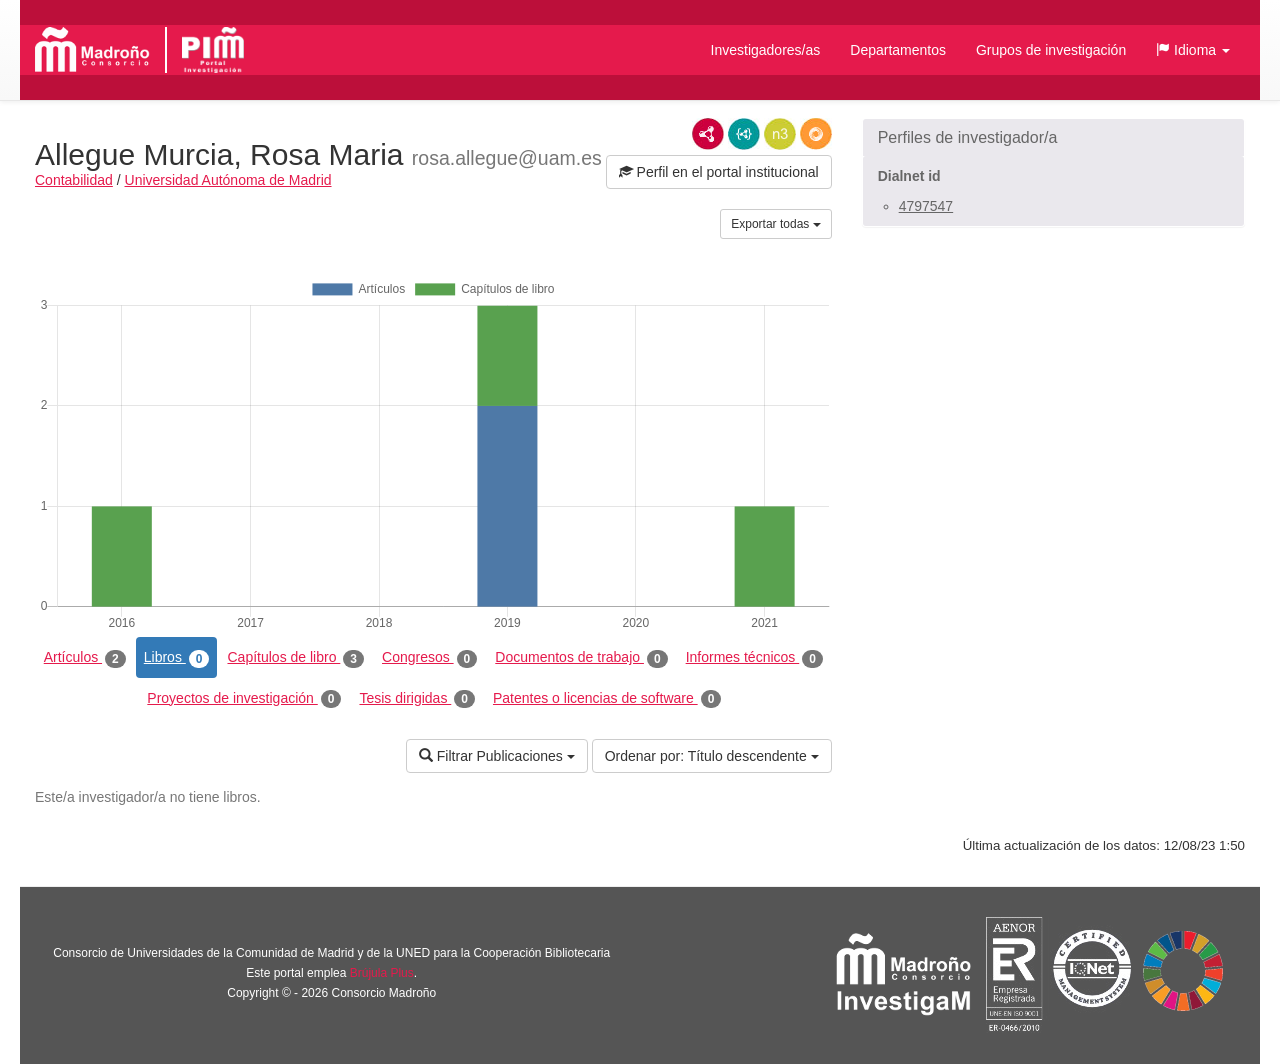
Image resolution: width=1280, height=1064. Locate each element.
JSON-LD (744, 134)
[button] (1193, 50)
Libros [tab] (177, 658)
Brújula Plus (382, 973)
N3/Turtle (780, 134)
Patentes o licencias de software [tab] (607, 699)
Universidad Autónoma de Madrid (228, 180)
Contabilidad (74, 180)
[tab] (1053, 138)
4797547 (926, 206)
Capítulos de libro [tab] (295, 658)
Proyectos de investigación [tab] (244, 699)
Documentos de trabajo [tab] (581, 658)
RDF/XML (708, 134)
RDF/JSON (816, 134)
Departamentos (898, 50)
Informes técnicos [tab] (754, 658)
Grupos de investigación (1051, 50)
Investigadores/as (766, 50)
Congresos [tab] (429, 658)
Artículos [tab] (85, 658)
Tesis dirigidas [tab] (417, 699)
